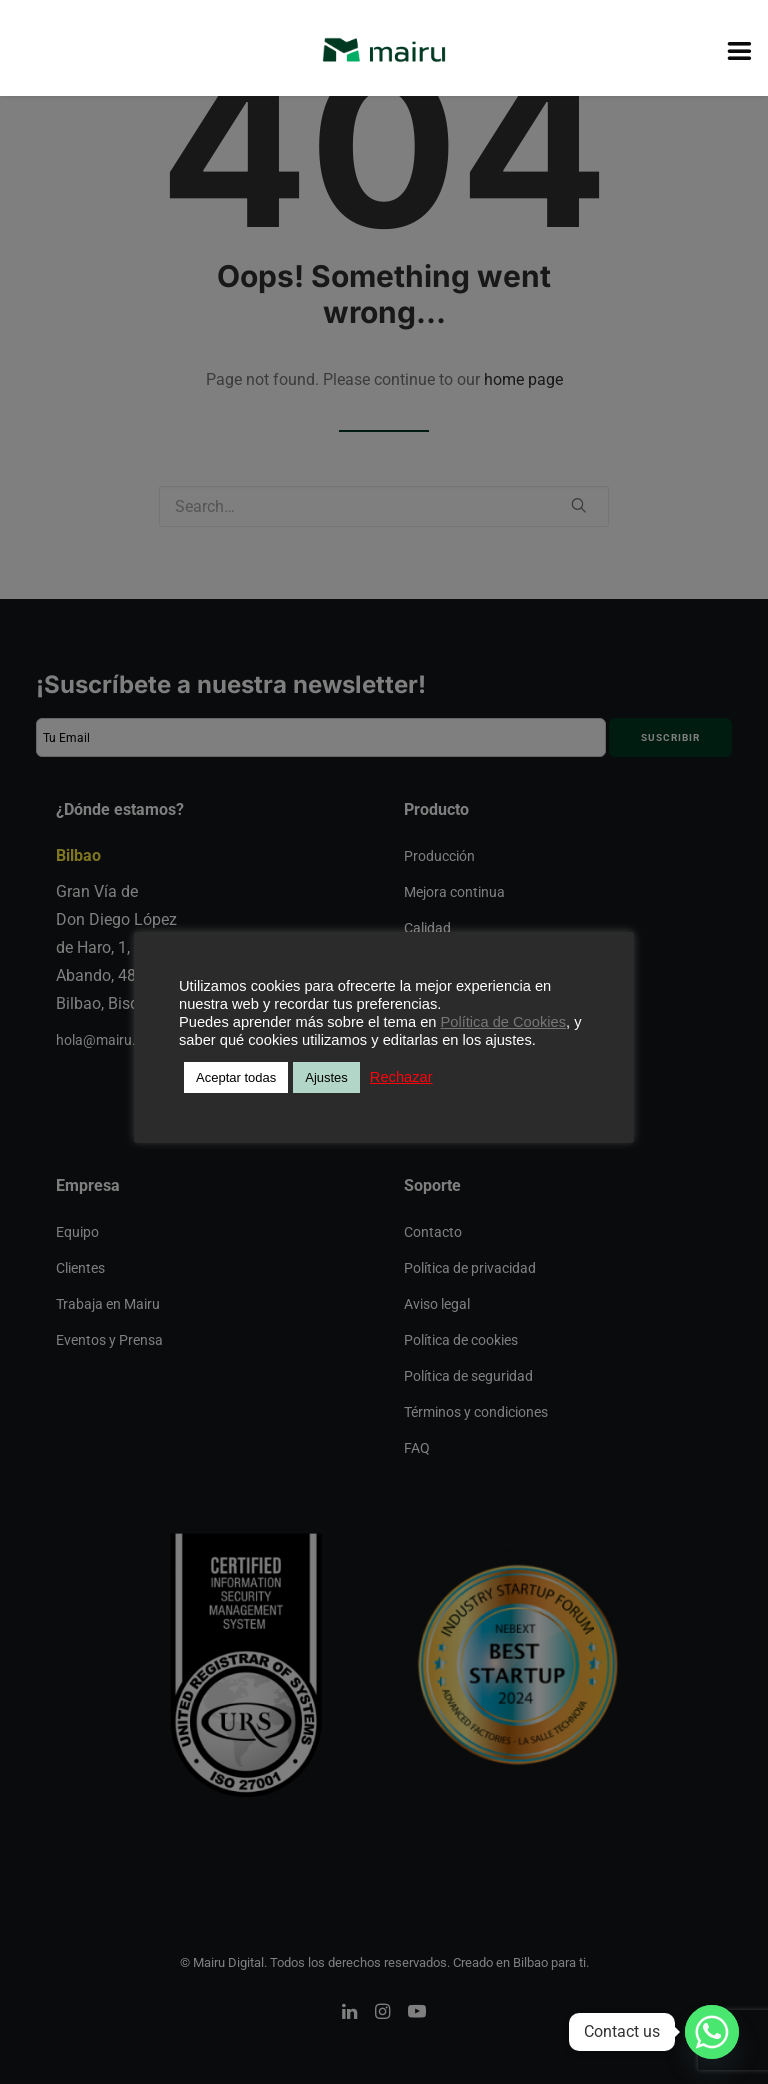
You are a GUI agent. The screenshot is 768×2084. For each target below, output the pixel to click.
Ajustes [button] (326, 1077)
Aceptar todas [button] (236, 1077)
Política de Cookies (503, 1022)
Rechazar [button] (401, 1077)
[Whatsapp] (712, 2032)
